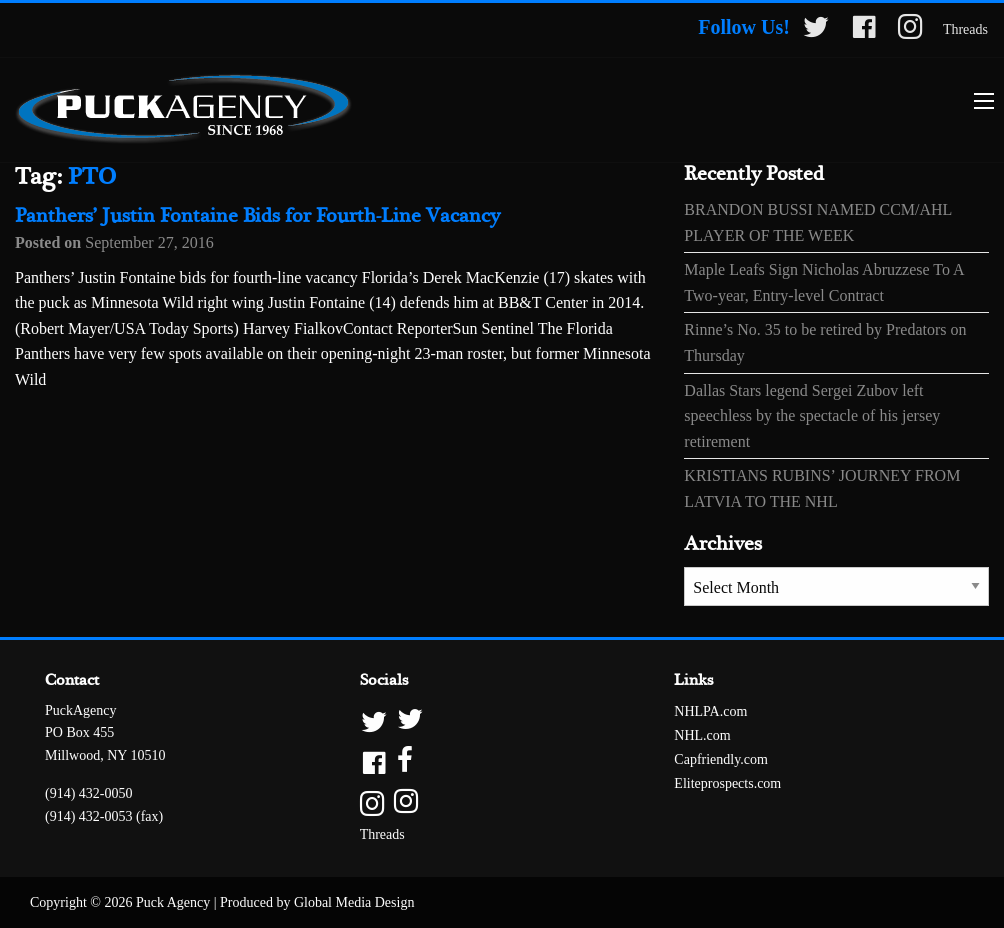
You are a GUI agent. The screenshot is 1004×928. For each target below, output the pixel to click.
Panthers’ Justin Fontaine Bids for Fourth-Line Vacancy (257, 216)
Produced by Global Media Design (317, 902)
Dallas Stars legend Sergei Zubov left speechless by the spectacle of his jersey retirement (812, 416)
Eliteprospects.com (727, 783)
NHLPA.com (710, 711)
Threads (965, 29)
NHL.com (702, 735)
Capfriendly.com (721, 759)
